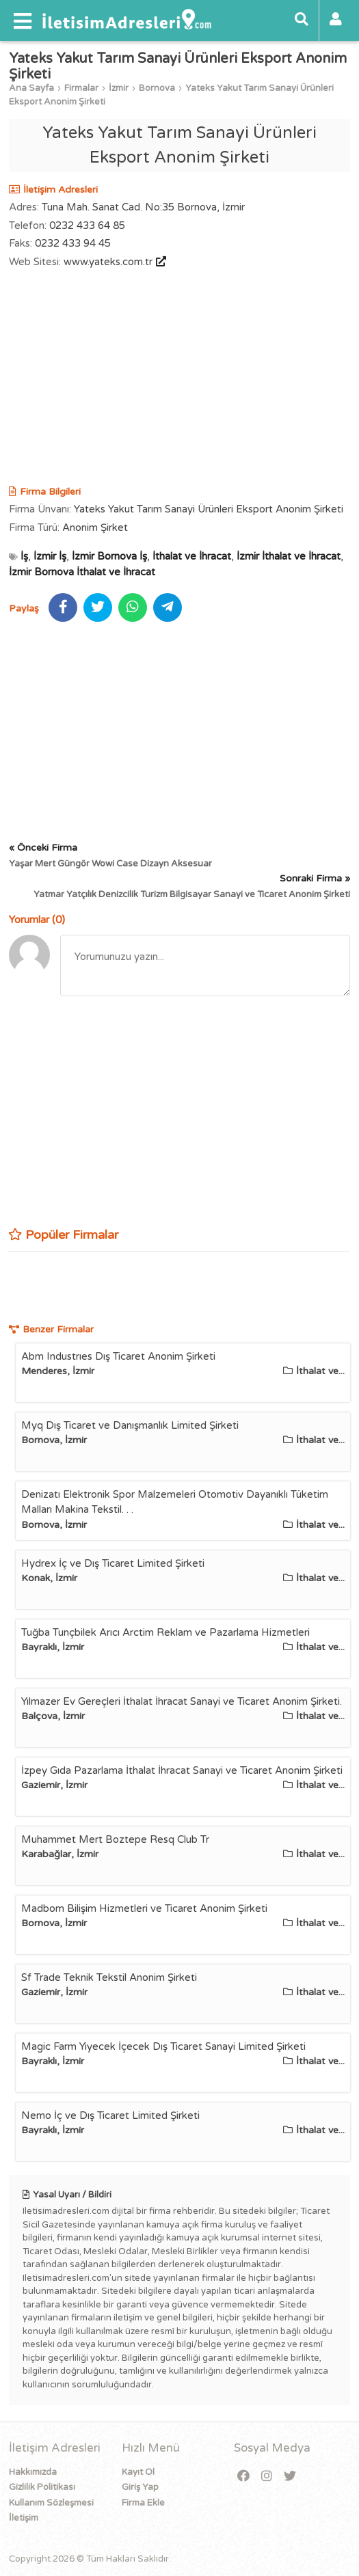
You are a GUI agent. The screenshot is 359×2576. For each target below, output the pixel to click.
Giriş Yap (140, 2487)
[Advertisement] (179, 378)
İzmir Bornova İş (109, 556)
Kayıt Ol (138, 2472)
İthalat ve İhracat (191, 556)
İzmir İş (50, 556)
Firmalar (81, 88)
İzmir (119, 88)
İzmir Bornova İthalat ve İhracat (82, 572)
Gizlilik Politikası (42, 2487)
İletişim (23, 2517)
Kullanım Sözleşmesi (51, 2502)
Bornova (157, 88)
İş (24, 556)
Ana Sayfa (31, 88)
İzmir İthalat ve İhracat (289, 556)
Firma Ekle (143, 2502)
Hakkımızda (33, 2472)
